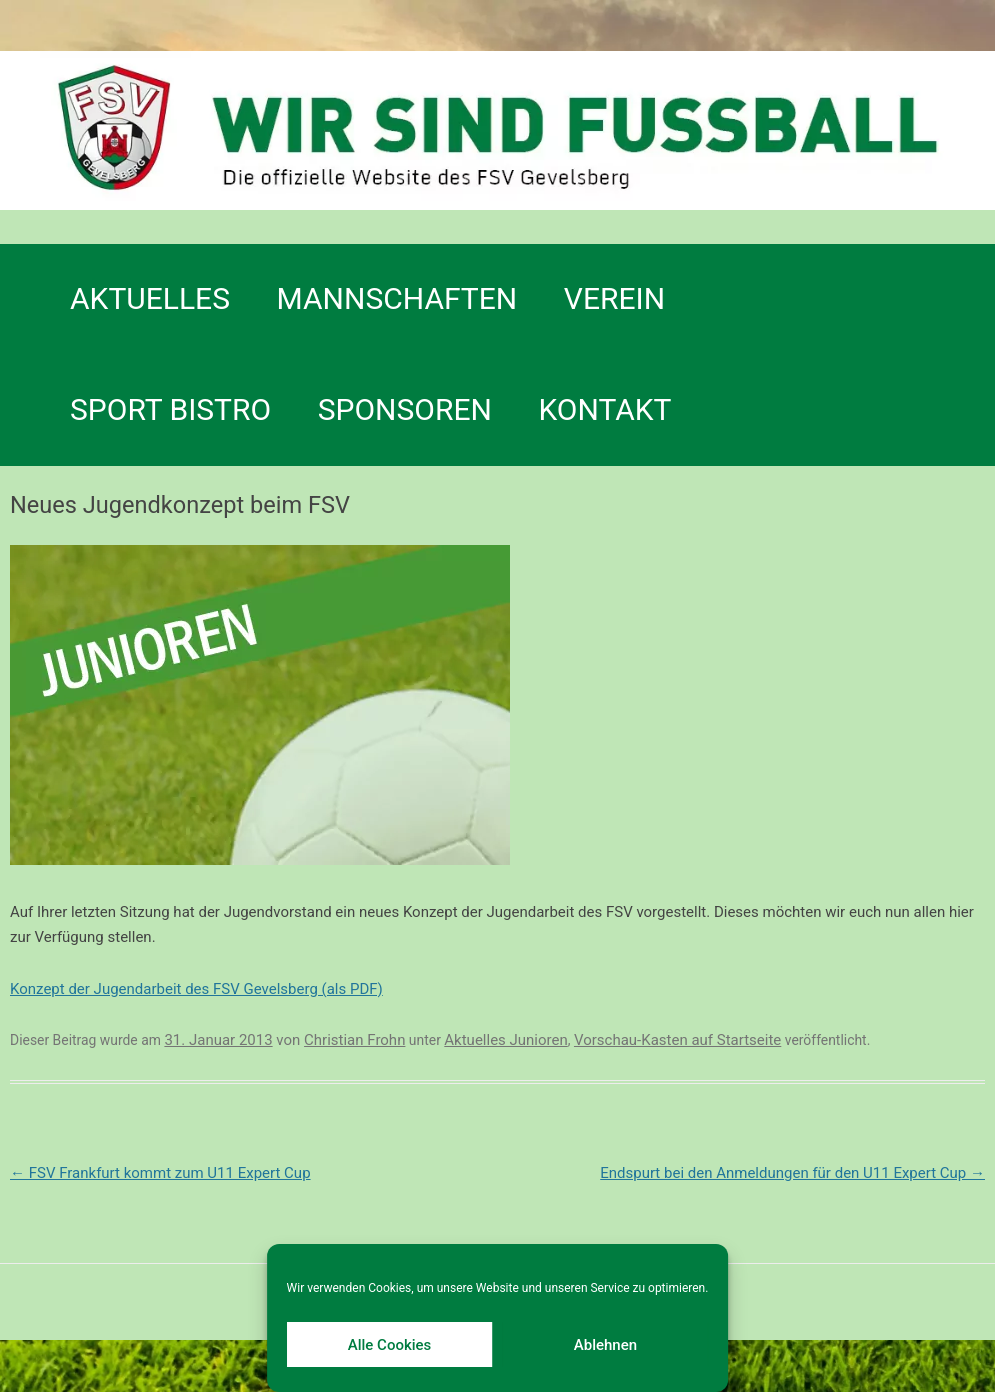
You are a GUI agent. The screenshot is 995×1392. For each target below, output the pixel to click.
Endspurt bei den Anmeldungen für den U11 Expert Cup (792, 1173)
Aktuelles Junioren (505, 1040)
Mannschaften (397, 298)
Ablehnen (605, 1345)
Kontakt (604, 409)
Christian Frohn (354, 1040)
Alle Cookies (390, 1345)
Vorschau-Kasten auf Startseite (677, 1040)
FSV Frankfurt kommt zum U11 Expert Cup (160, 1173)
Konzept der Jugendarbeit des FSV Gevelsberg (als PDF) (196, 989)
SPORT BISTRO (170, 409)
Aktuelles (150, 298)
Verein (614, 298)
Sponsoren (405, 409)
